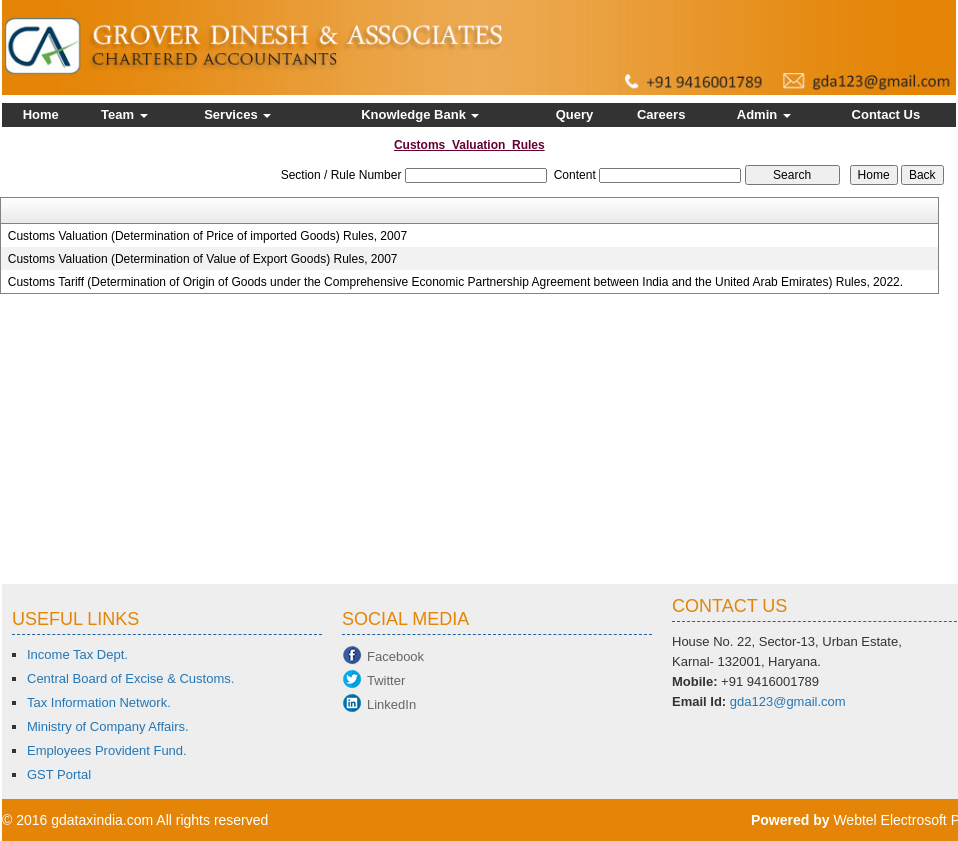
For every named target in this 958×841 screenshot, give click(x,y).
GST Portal (59, 774)
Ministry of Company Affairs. (108, 726)
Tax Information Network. (99, 702)
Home (41, 114)
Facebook (395, 656)
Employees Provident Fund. (107, 750)
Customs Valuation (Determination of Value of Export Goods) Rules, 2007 (203, 259)
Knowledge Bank (420, 114)
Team (124, 114)
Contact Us (886, 114)
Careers (661, 114)
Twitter (386, 680)
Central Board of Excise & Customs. (130, 678)
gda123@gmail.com (788, 701)
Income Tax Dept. (77, 654)
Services (237, 114)
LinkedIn (391, 704)
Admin (764, 114)
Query (575, 114)
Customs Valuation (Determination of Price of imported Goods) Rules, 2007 (207, 236)
